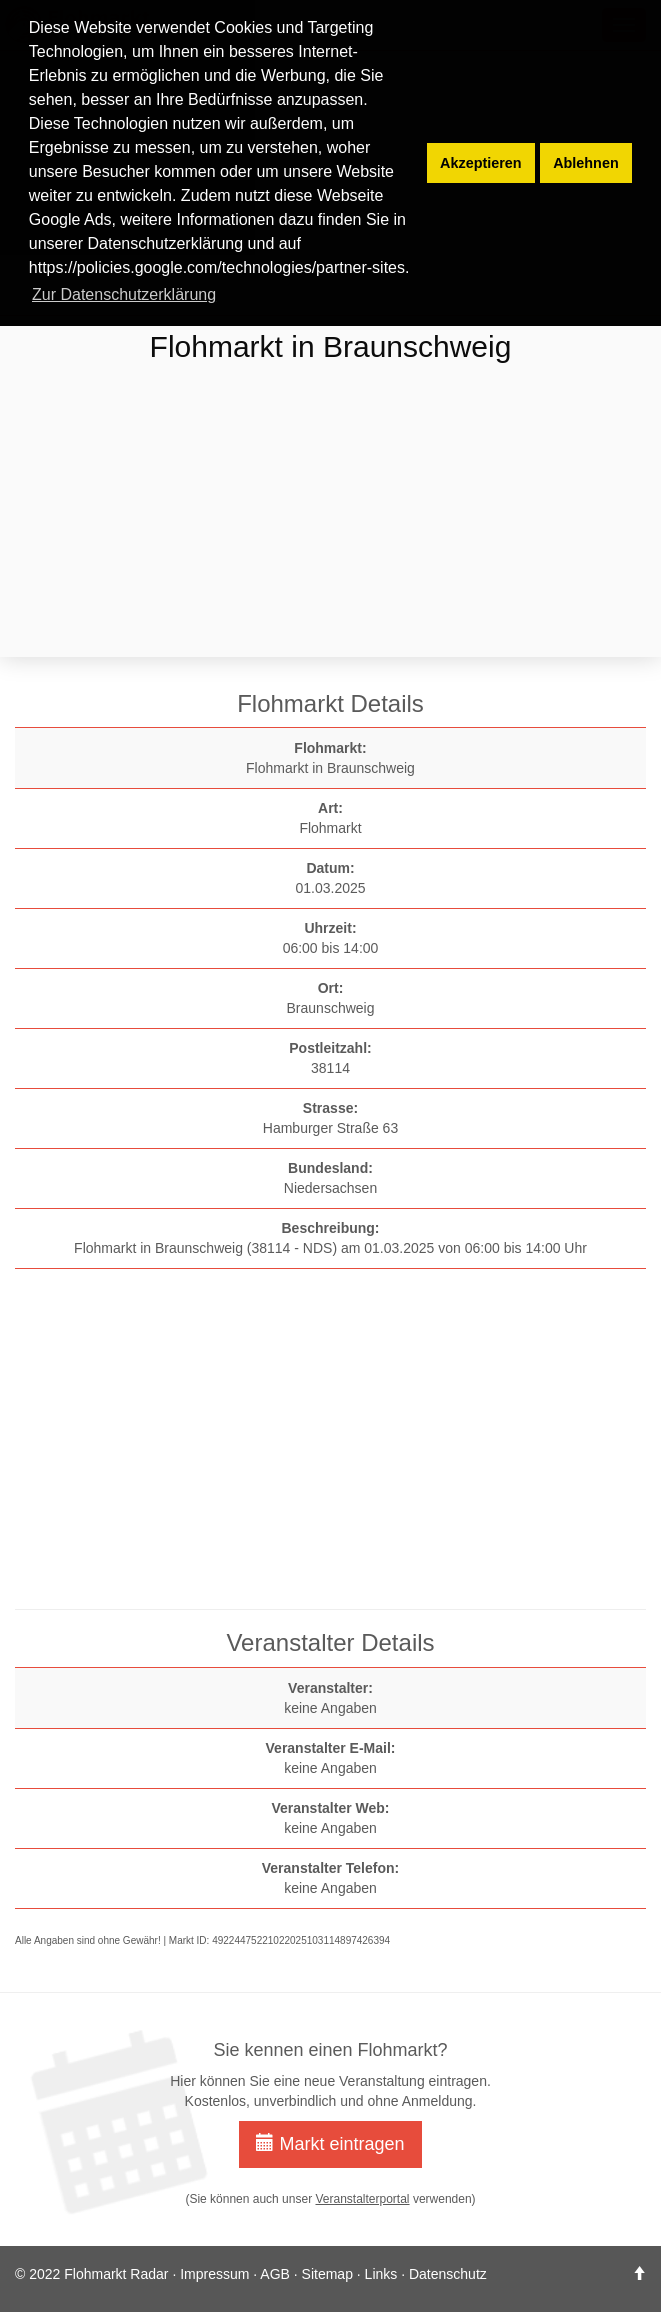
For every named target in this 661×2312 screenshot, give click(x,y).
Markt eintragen (330, 2143)
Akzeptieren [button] (481, 163)
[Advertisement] (330, 513)
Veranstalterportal (362, 2199)
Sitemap (327, 2274)
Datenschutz (448, 2274)
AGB (275, 2274)
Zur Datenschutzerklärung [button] (124, 294)
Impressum (214, 2274)
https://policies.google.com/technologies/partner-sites (217, 267)
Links (381, 2274)
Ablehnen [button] (586, 163)
